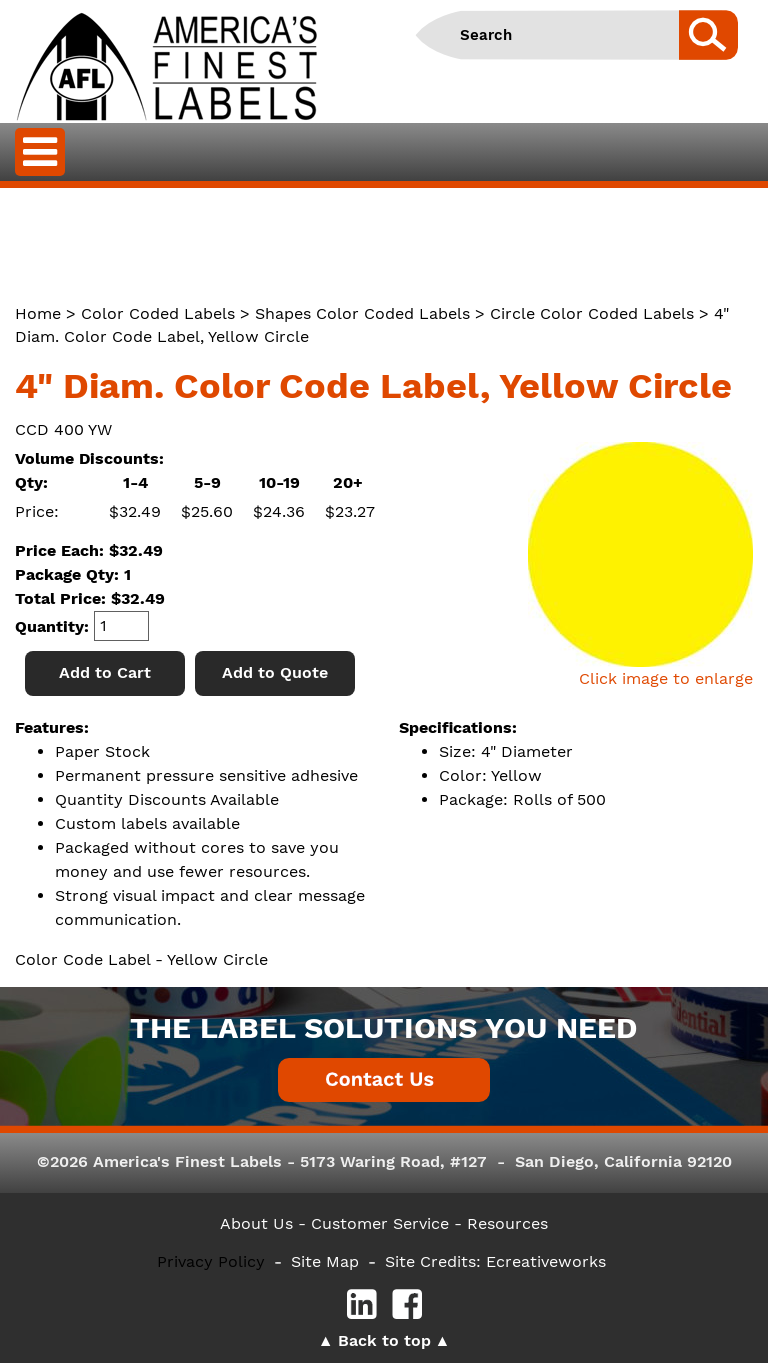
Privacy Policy (211, 1261)
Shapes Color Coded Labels (362, 313)
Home (38, 313)
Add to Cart (105, 672)
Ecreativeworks (546, 1261)
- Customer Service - (380, 1223)
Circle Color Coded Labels (592, 313)
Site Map (325, 1261)
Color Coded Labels (158, 313)
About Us (256, 1223)
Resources (507, 1223)
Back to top (384, 1340)
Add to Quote (275, 672)
